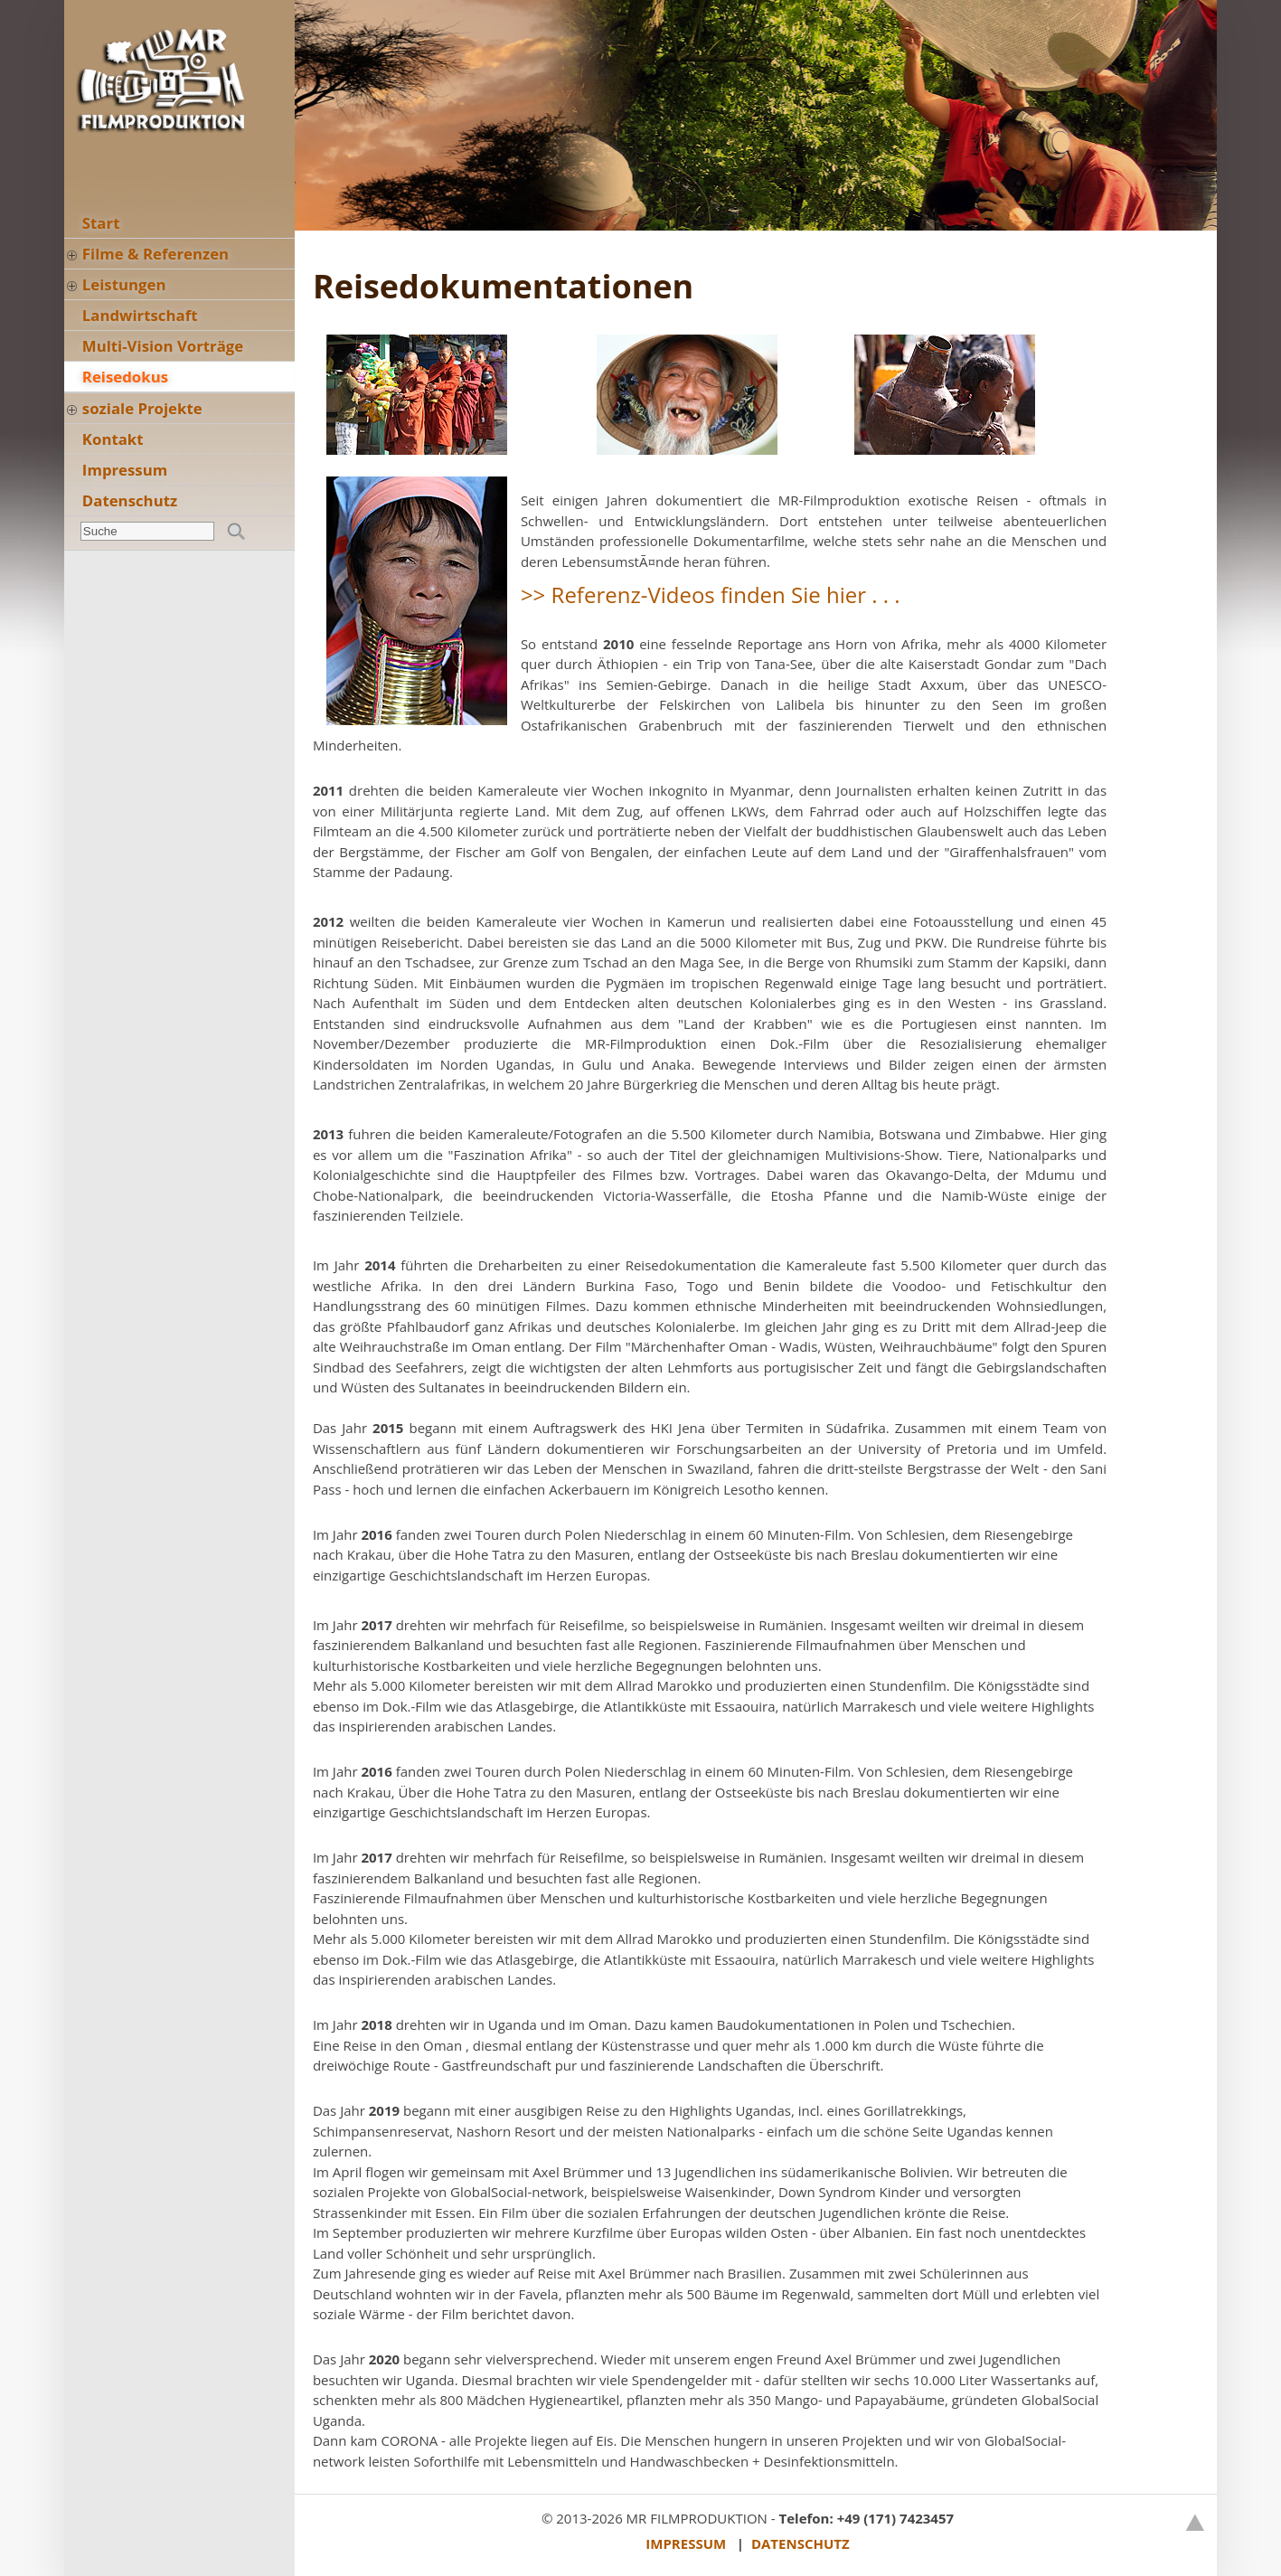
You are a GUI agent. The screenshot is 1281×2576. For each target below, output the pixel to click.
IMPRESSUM (685, 2543)
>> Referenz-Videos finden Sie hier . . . (710, 594)
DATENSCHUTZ (800, 2543)
